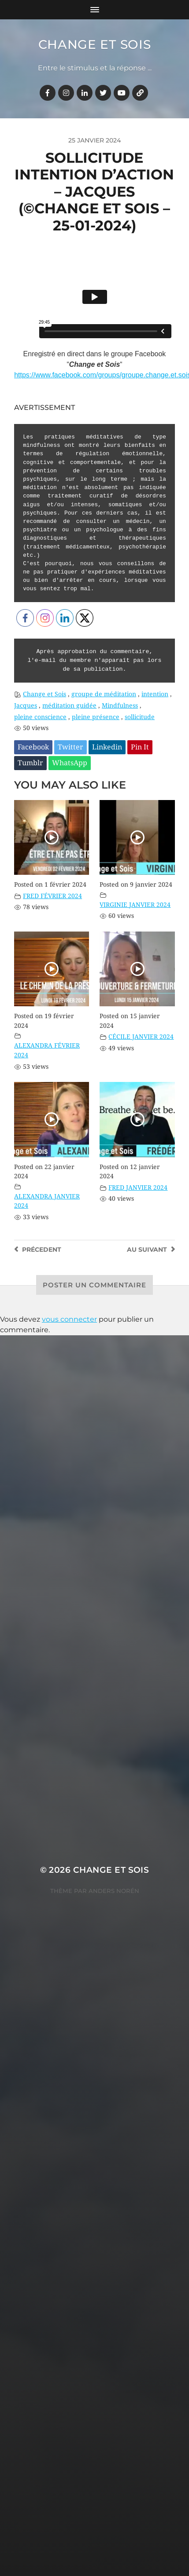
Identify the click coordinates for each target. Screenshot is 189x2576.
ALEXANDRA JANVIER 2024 (47, 1201)
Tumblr (30, 763)
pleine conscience (40, 716)
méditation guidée (69, 705)
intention (154, 694)
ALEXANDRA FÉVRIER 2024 (47, 1050)
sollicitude (140, 716)
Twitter (70, 747)
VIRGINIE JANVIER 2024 (135, 904)
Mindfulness (120, 705)
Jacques (25, 705)
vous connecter (69, 1319)
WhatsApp (69, 763)
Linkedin (107, 747)
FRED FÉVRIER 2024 (52, 895)
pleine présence (95, 716)
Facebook (33, 747)
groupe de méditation (103, 694)
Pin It (140, 747)
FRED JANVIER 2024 (137, 1187)
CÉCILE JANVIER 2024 (141, 1036)
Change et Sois (94, 44)
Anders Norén (114, 1890)
